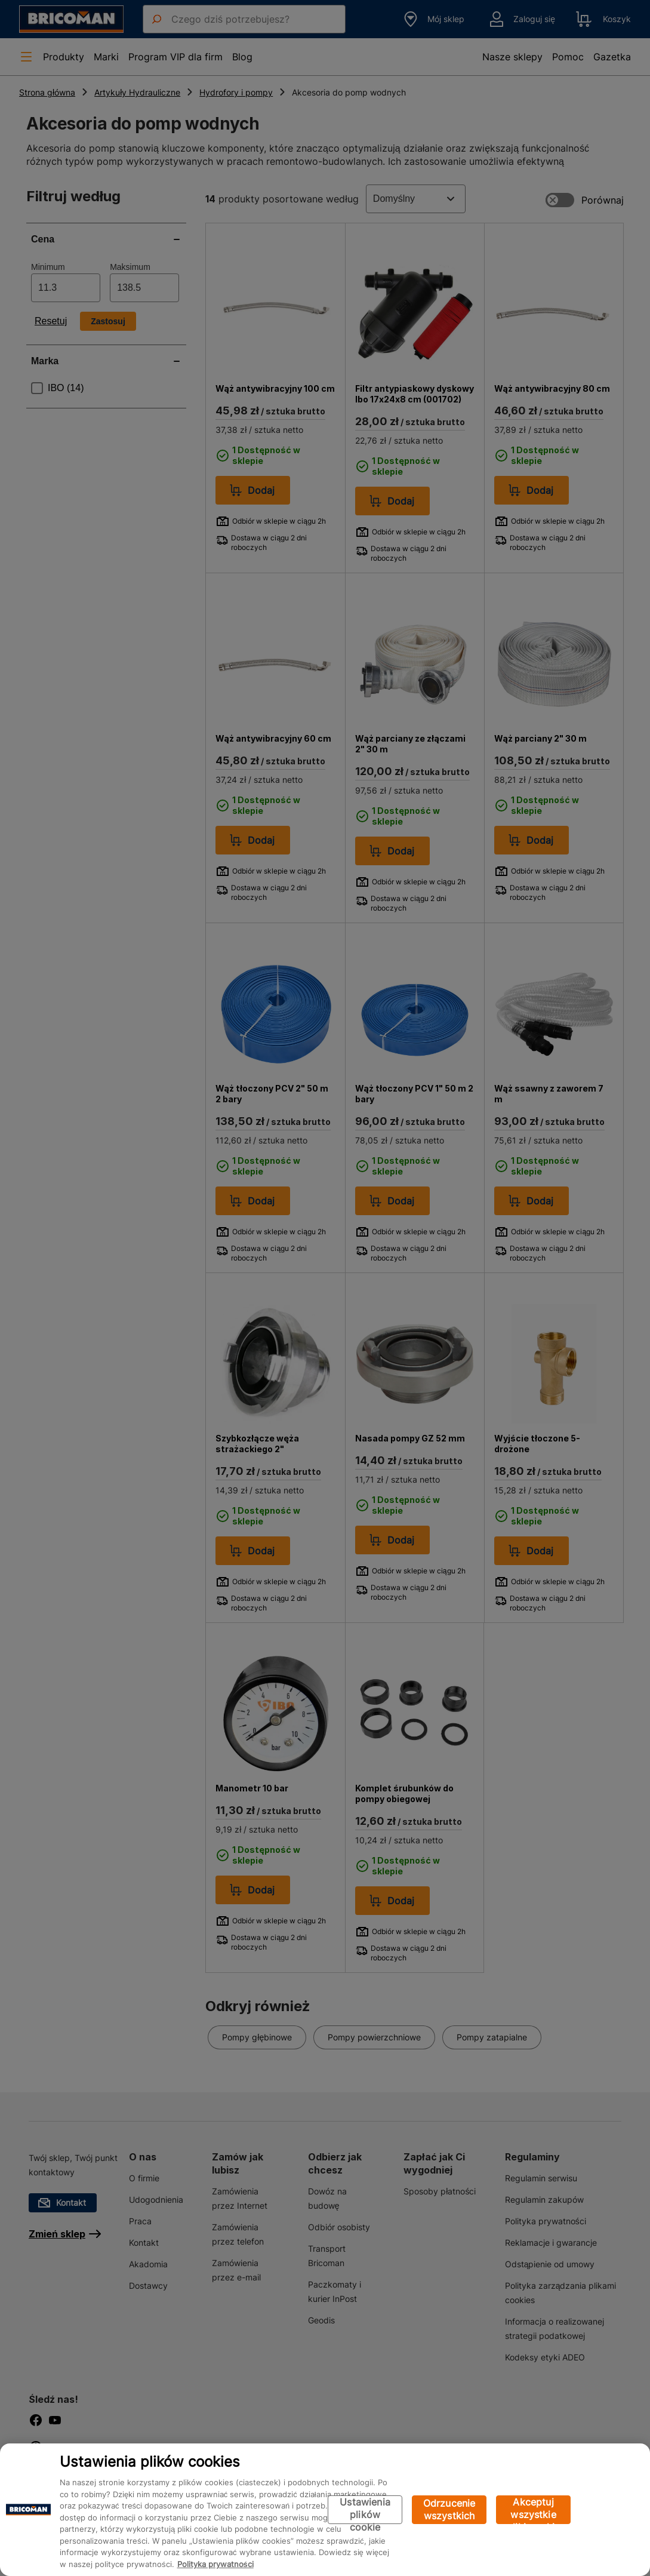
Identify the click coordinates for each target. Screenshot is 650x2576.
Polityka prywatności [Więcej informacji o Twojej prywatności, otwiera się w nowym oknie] (215, 2564)
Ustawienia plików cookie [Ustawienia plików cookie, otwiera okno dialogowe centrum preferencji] (365, 2510)
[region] (325, 2509)
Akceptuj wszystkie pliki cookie (533, 2510)
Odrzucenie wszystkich (449, 2509)
